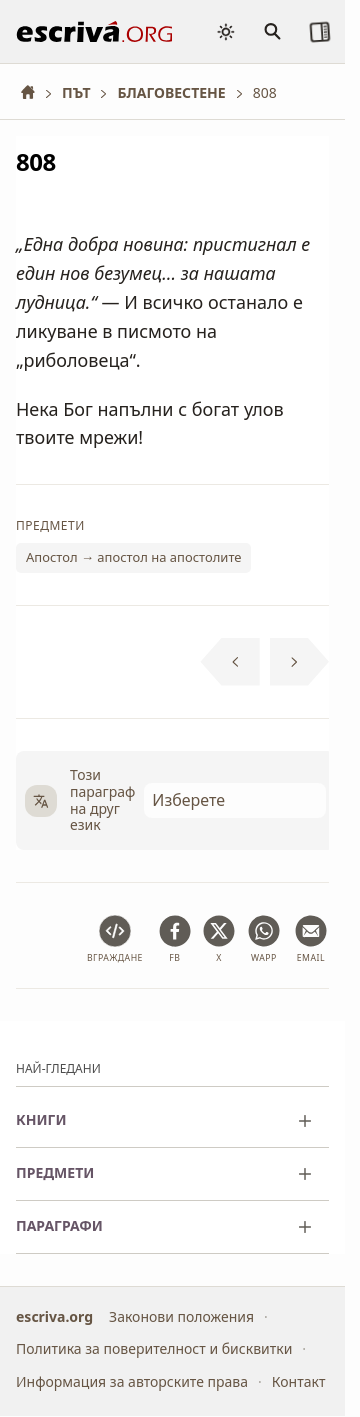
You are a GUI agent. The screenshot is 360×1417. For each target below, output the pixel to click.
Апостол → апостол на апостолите (133, 558)
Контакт (299, 1381)
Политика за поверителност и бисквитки (154, 1349)
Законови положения (181, 1316)
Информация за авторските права (132, 1381)
